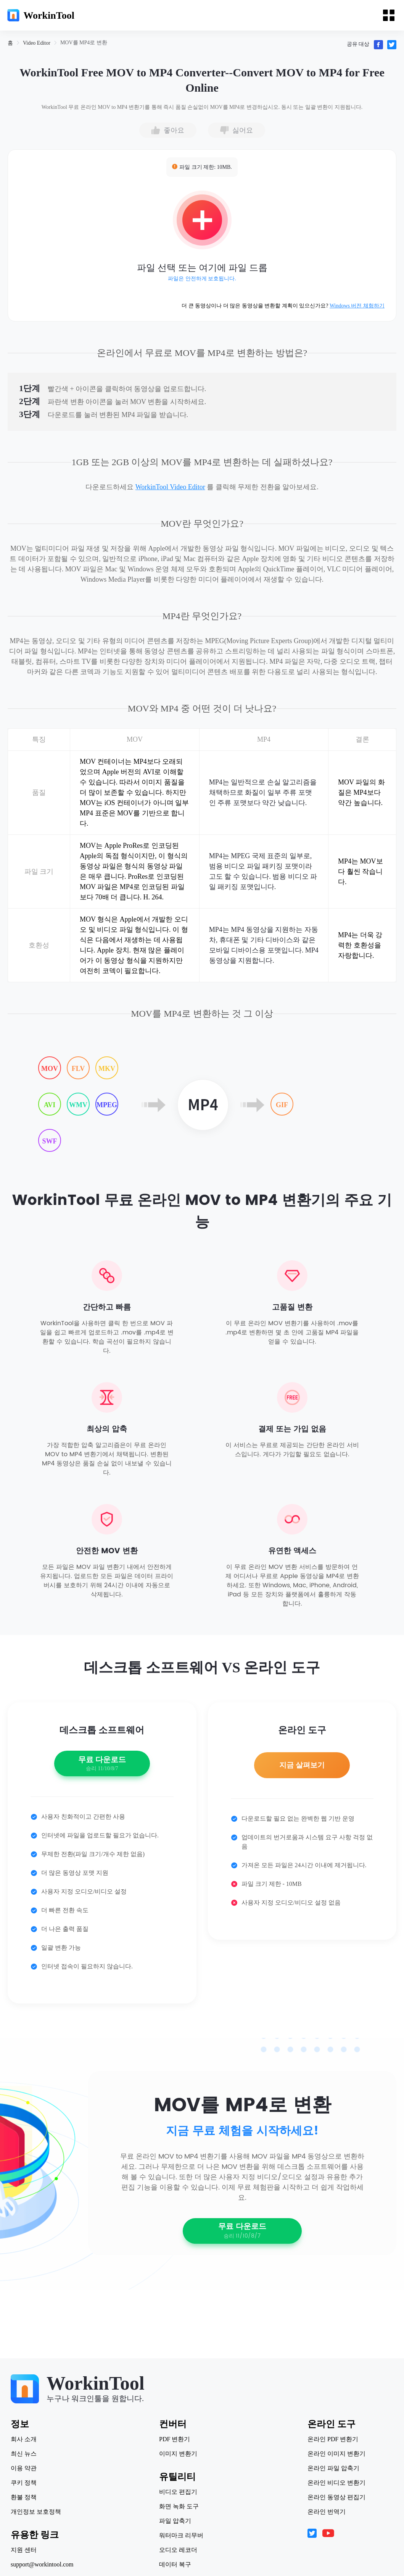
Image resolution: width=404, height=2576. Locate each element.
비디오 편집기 (178, 2492)
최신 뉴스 (24, 2454)
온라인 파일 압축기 (333, 2468)
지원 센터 (24, 2550)
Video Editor (36, 43)
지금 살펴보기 (302, 1767)
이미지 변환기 (178, 2454)
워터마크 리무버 (181, 2535)
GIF (282, 1105)
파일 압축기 (175, 2521)
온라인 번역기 (326, 2512)
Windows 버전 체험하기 (357, 306)
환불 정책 (24, 2497)
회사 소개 (24, 2439)
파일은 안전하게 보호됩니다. (202, 278)
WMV (78, 1105)
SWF (49, 1141)
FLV (78, 1068)
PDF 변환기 (174, 2439)
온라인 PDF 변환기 (332, 2439)
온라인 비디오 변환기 (336, 2483)
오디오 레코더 (178, 2550)
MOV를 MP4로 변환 (83, 42)
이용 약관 (24, 2468)
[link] (10, 43)
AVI (50, 1105)
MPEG (107, 1105)
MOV (49, 1068)
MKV (106, 1068)
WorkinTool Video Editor (170, 487)
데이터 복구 (175, 2564)
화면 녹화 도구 (179, 2506)
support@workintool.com (42, 2564)
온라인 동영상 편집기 (336, 2497)
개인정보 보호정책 (36, 2512)
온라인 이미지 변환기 (336, 2454)
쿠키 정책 (24, 2483)
